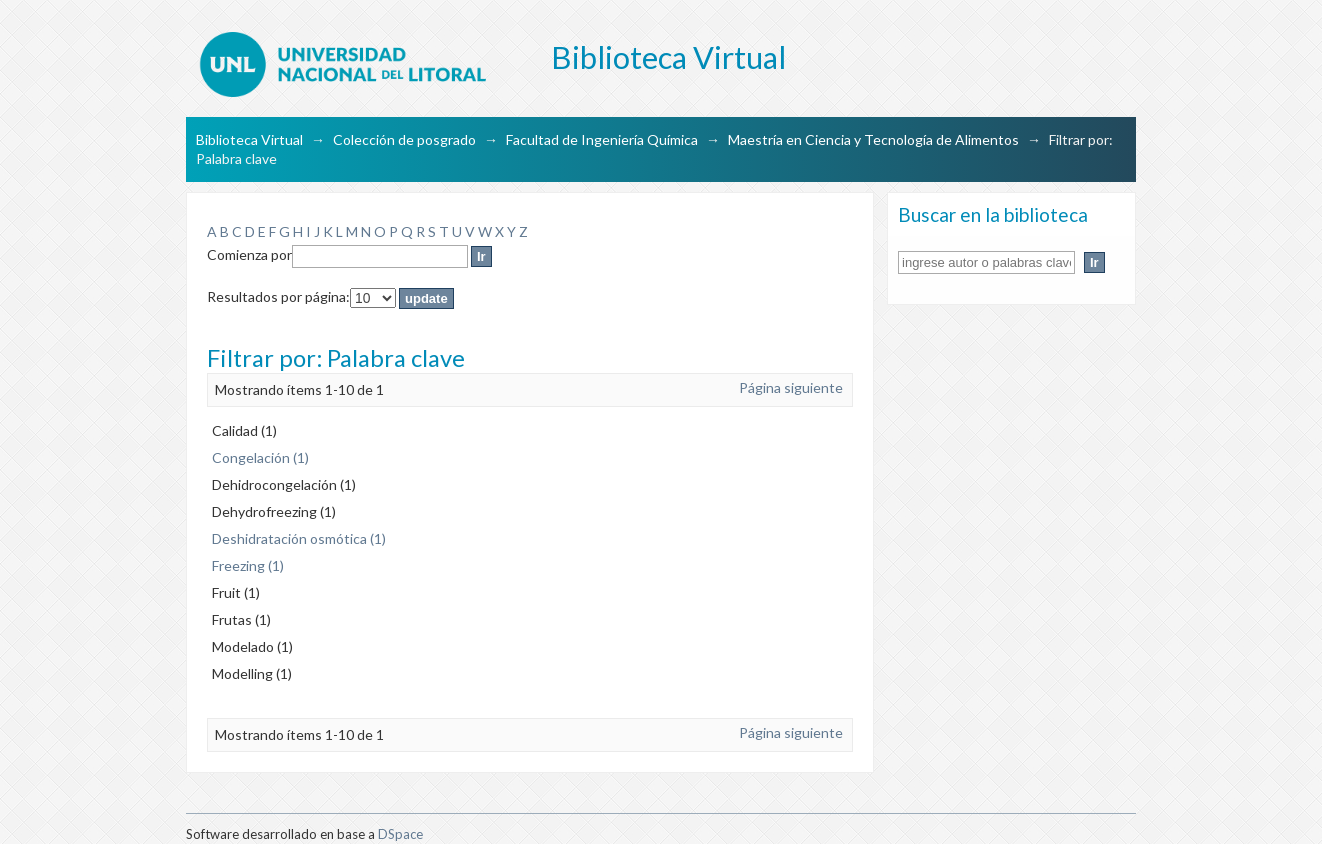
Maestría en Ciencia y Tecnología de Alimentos (873, 139)
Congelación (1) (260, 457)
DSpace (400, 834)
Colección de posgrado (404, 139)
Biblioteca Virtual (249, 139)
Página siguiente (791, 387)
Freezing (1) (248, 565)
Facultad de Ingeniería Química (602, 139)
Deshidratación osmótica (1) (299, 538)
